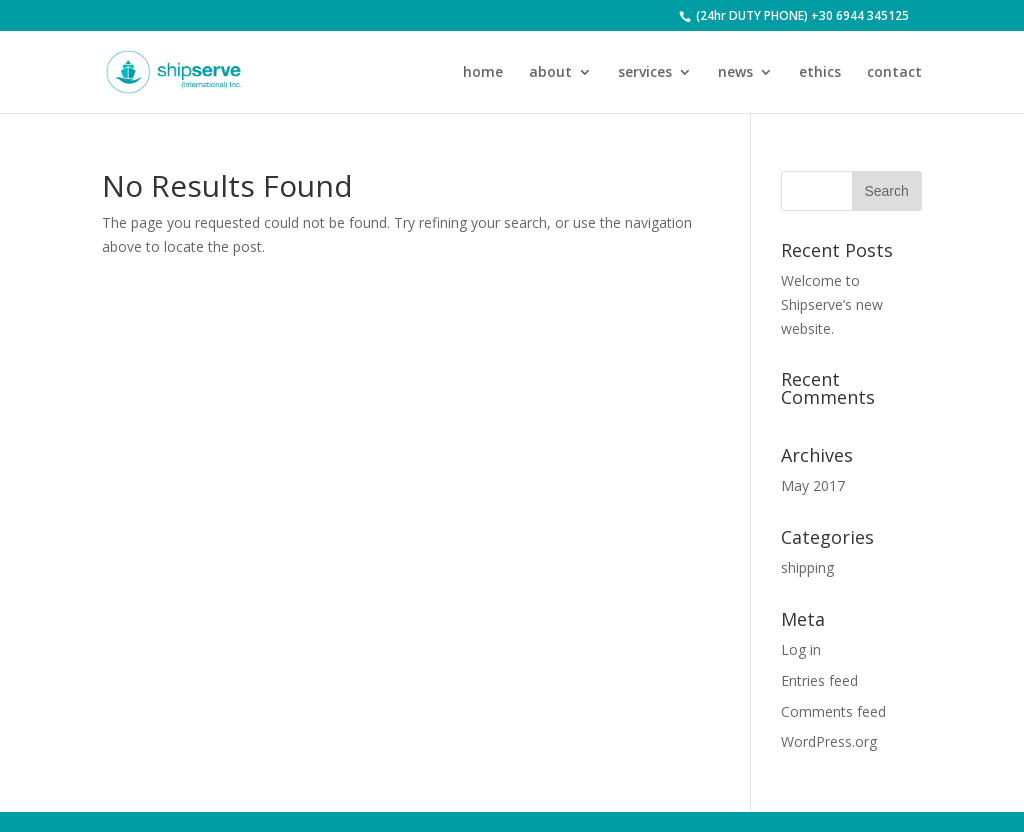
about (550, 73)
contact (894, 73)
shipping (807, 567)
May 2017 (813, 485)
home (483, 73)
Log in (801, 649)
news (735, 73)
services (645, 73)
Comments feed (833, 711)
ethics (820, 73)
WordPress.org (829, 741)
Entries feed (819, 680)
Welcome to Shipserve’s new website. (832, 304)
